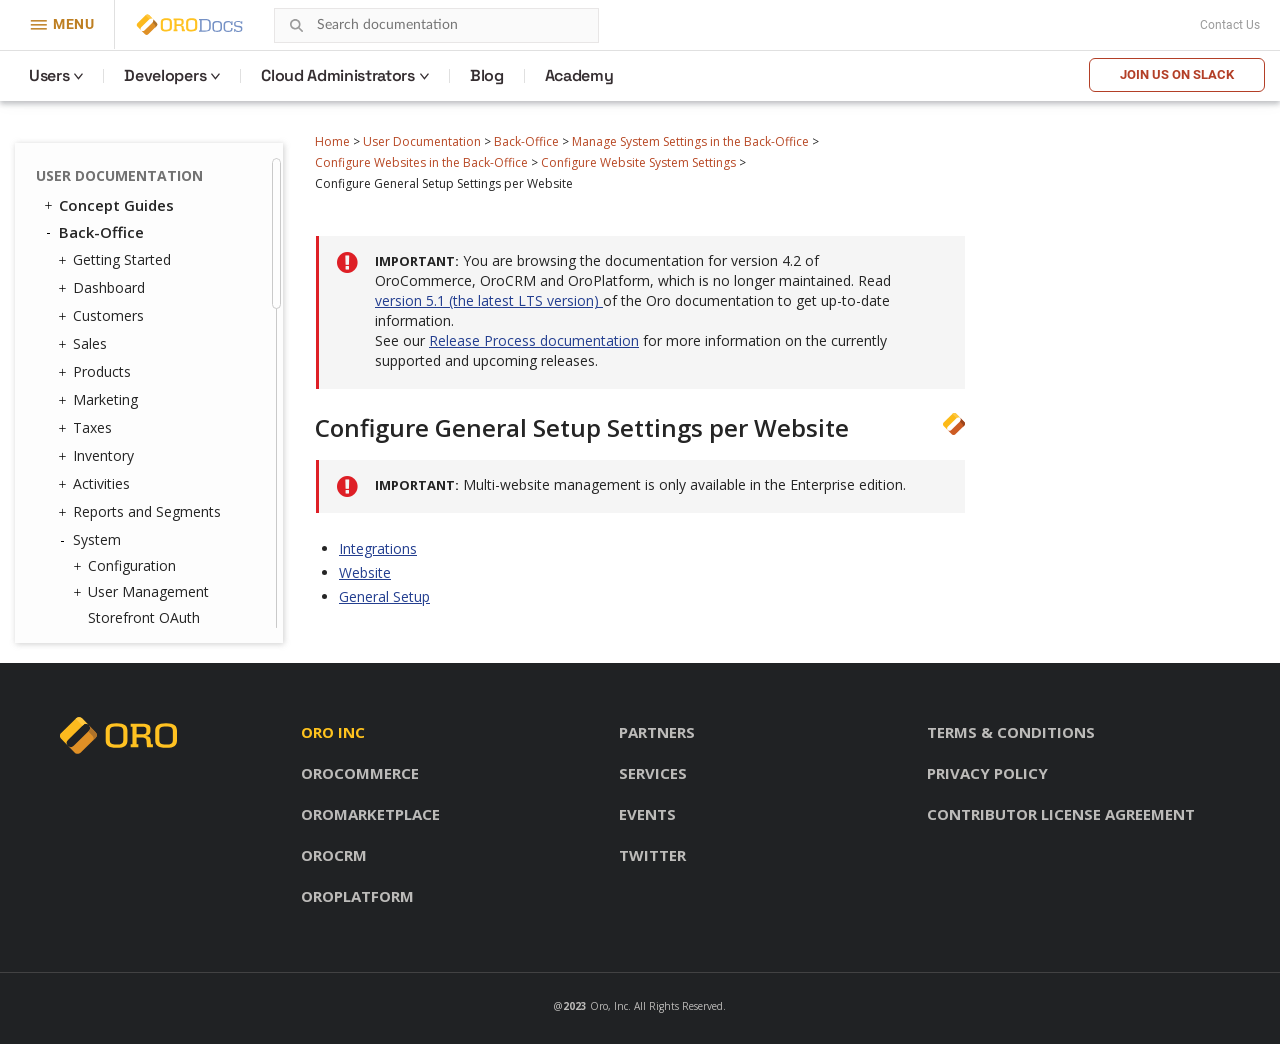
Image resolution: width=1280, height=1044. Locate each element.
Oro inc (333, 732)
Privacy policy (987, 773)
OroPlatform (357, 896)
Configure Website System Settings (638, 162)
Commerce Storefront (131, 583)
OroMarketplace (370, 814)
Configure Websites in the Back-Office (421, 162)
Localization (122, 527)
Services (653, 773)
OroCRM (334, 855)
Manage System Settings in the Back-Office (690, 141)
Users (49, 75)
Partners (657, 732)
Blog (487, 75)
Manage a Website (163, 342)
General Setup (384, 596)
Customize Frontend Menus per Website (169, 490)
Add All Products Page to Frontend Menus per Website (178, 434)
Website (365, 572)
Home (332, 141)
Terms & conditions (1011, 732)
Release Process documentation (534, 340)
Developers (165, 75)
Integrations (378, 548)
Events (647, 814)
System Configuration (188, 244)
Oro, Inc (609, 1006)
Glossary (91, 610)
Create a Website (158, 316)
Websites (112, 173)
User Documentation (422, 141)
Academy (579, 75)
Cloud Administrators (338, 75)
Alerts (106, 552)
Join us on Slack (1177, 74)
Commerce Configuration (162, 280)
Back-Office (526, 141)
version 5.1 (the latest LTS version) (489, 300)
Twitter (652, 855)
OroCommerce (360, 773)
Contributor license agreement (1061, 814)
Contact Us (1230, 25)
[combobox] (436, 25)
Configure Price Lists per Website (182, 378)
